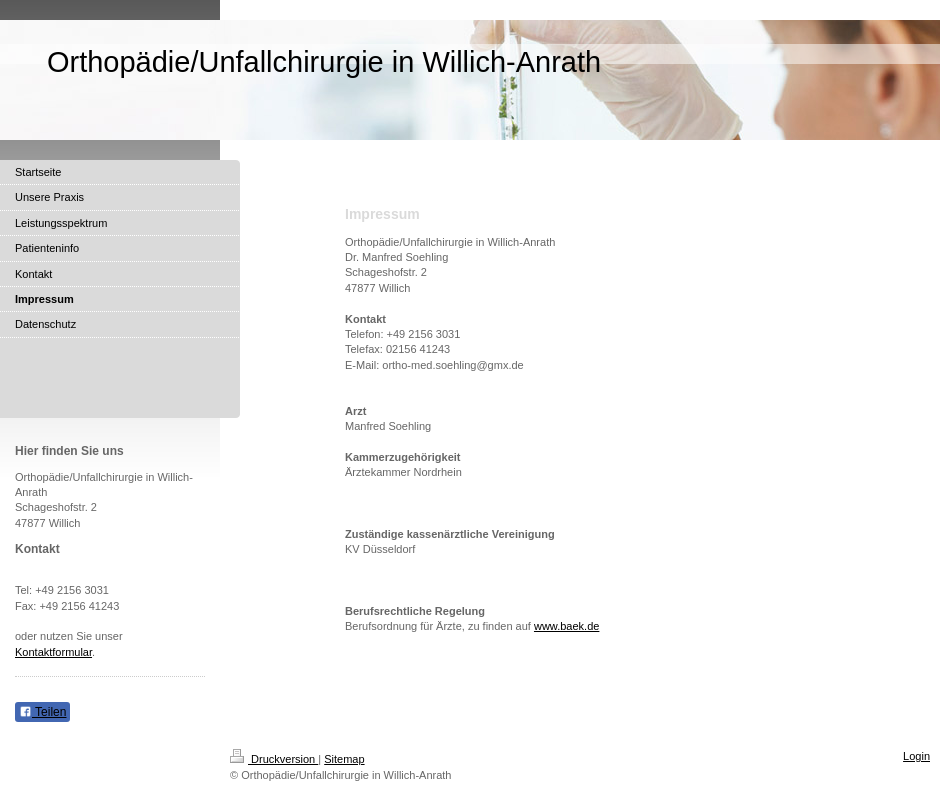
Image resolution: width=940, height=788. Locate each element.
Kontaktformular (53, 652)
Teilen (42, 712)
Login (916, 756)
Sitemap (344, 759)
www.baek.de (566, 626)
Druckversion (274, 759)
